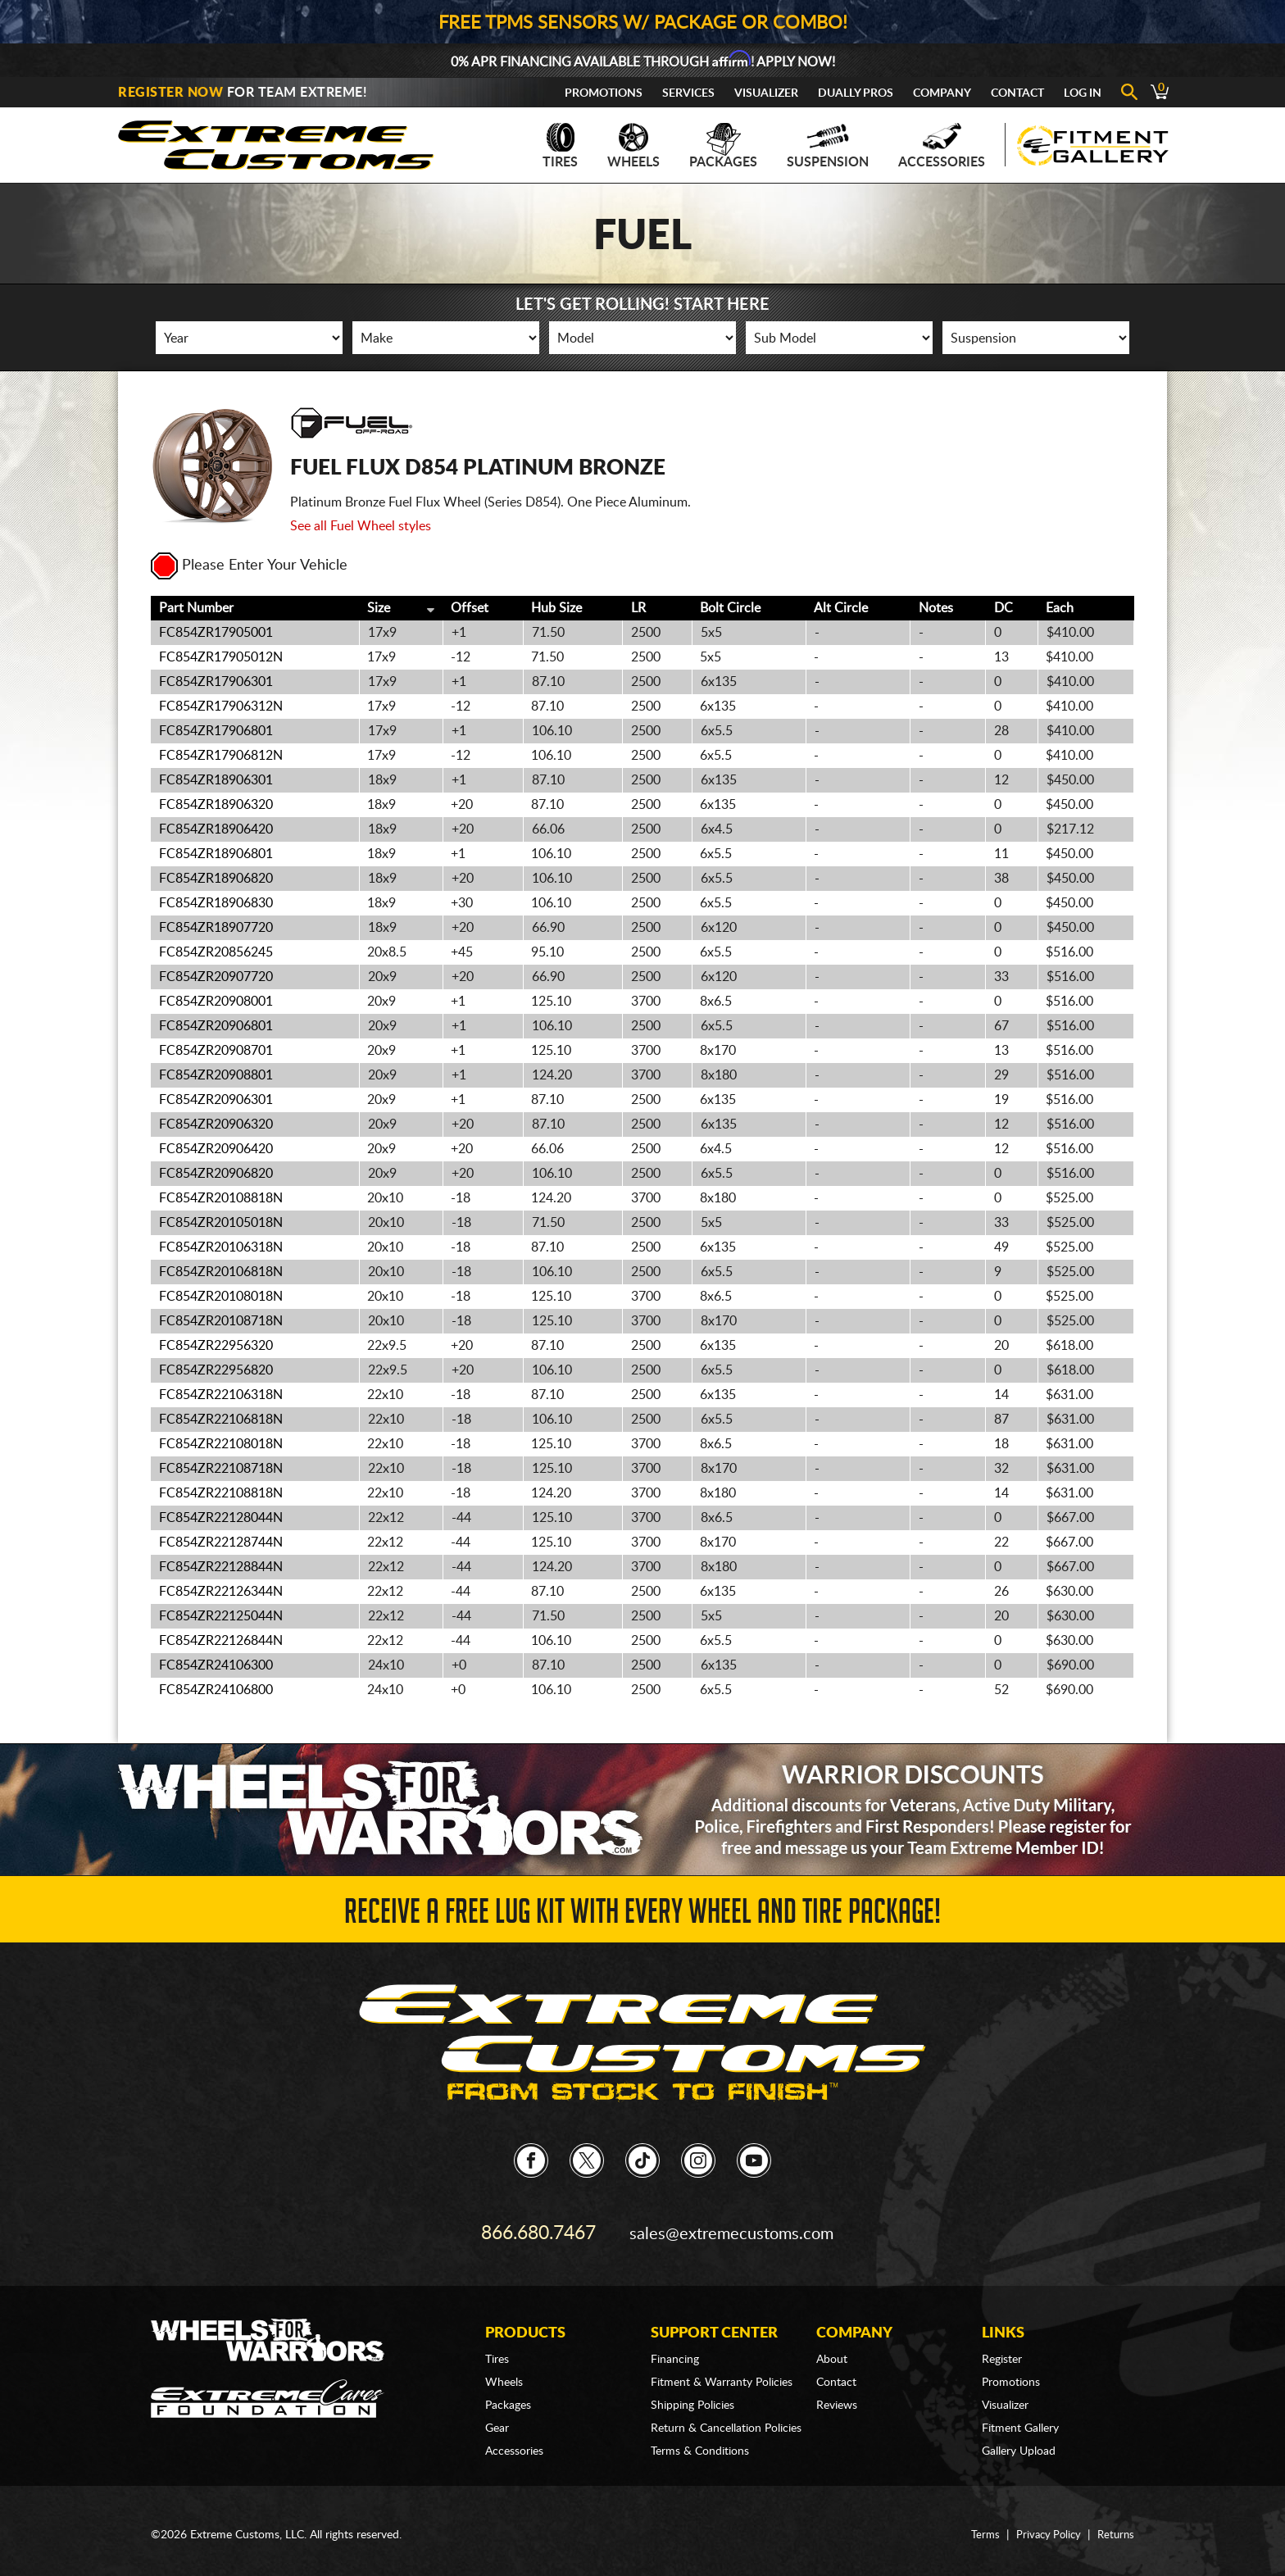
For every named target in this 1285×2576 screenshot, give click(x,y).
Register (1002, 2351)
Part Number (196, 608)
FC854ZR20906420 (216, 1149)
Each (1060, 608)
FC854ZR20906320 (216, 1124)
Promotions (603, 93)
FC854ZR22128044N (221, 1517)
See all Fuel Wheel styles (360, 526)
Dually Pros (855, 93)
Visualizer (766, 93)
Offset (469, 608)
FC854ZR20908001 (216, 1001)
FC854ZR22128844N (221, 1567)
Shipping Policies (692, 2397)
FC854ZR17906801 (216, 731)
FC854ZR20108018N (221, 1296)
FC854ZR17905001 (216, 632)
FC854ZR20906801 (216, 1026)
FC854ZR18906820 (216, 878)
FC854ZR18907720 (216, 927)
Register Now (170, 92)
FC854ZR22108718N (221, 1468)
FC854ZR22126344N (221, 1591)
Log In (1082, 93)
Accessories (941, 146)
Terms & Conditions (700, 2443)
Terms (978, 2527)
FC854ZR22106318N (221, 1395)
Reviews (836, 2397)
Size (378, 608)
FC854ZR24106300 (216, 1665)
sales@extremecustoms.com (733, 2228)
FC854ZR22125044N (221, 1616)
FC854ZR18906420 (216, 829)
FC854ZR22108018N (221, 1444)
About (831, 2351)
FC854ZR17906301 (216, 681)
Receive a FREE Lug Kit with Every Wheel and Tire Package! (642, 1915)
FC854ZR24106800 (216, 1690)
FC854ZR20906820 (216, 1173)
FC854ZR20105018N (221, 1222)
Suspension (828, 146)
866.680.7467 (538, 2228)
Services (688, 93)
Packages (723, 146)
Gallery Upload (1019, 2443)
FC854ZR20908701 (216, 1050)
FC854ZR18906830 (216, 903)
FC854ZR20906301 (216, 1099)
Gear (497, 2420)
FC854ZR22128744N (221, 1542)
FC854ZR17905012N (221, 657)
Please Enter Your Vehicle (249, 565)
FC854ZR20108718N (221, 1321)
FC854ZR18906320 (216, 804)
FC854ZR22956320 (216, 1345)
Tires (560, 146)
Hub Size (556, 608)
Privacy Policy (1044, 2527)
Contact (1017, 93)
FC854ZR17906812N (221, 755)
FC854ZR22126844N (221, 1640)
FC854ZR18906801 (216, 854)
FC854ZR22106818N (221, 1419)
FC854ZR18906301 (216, 780)
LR (638, 608)
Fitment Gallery (1020, 2420)
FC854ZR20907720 (216, 977)
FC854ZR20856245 (216, 952)
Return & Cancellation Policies (726, 2420)
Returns (1114, 2527)
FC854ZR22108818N (221, 1493)
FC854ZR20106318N (221, 1247)
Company (942, 93)
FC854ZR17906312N (221, 706)
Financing (675, 2351)
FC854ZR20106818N (221, 1272)
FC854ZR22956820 (216, 1370)
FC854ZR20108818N (221, 1198)
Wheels (633, 146)
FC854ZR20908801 (216, 1075)
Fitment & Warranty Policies (721, 2374)
